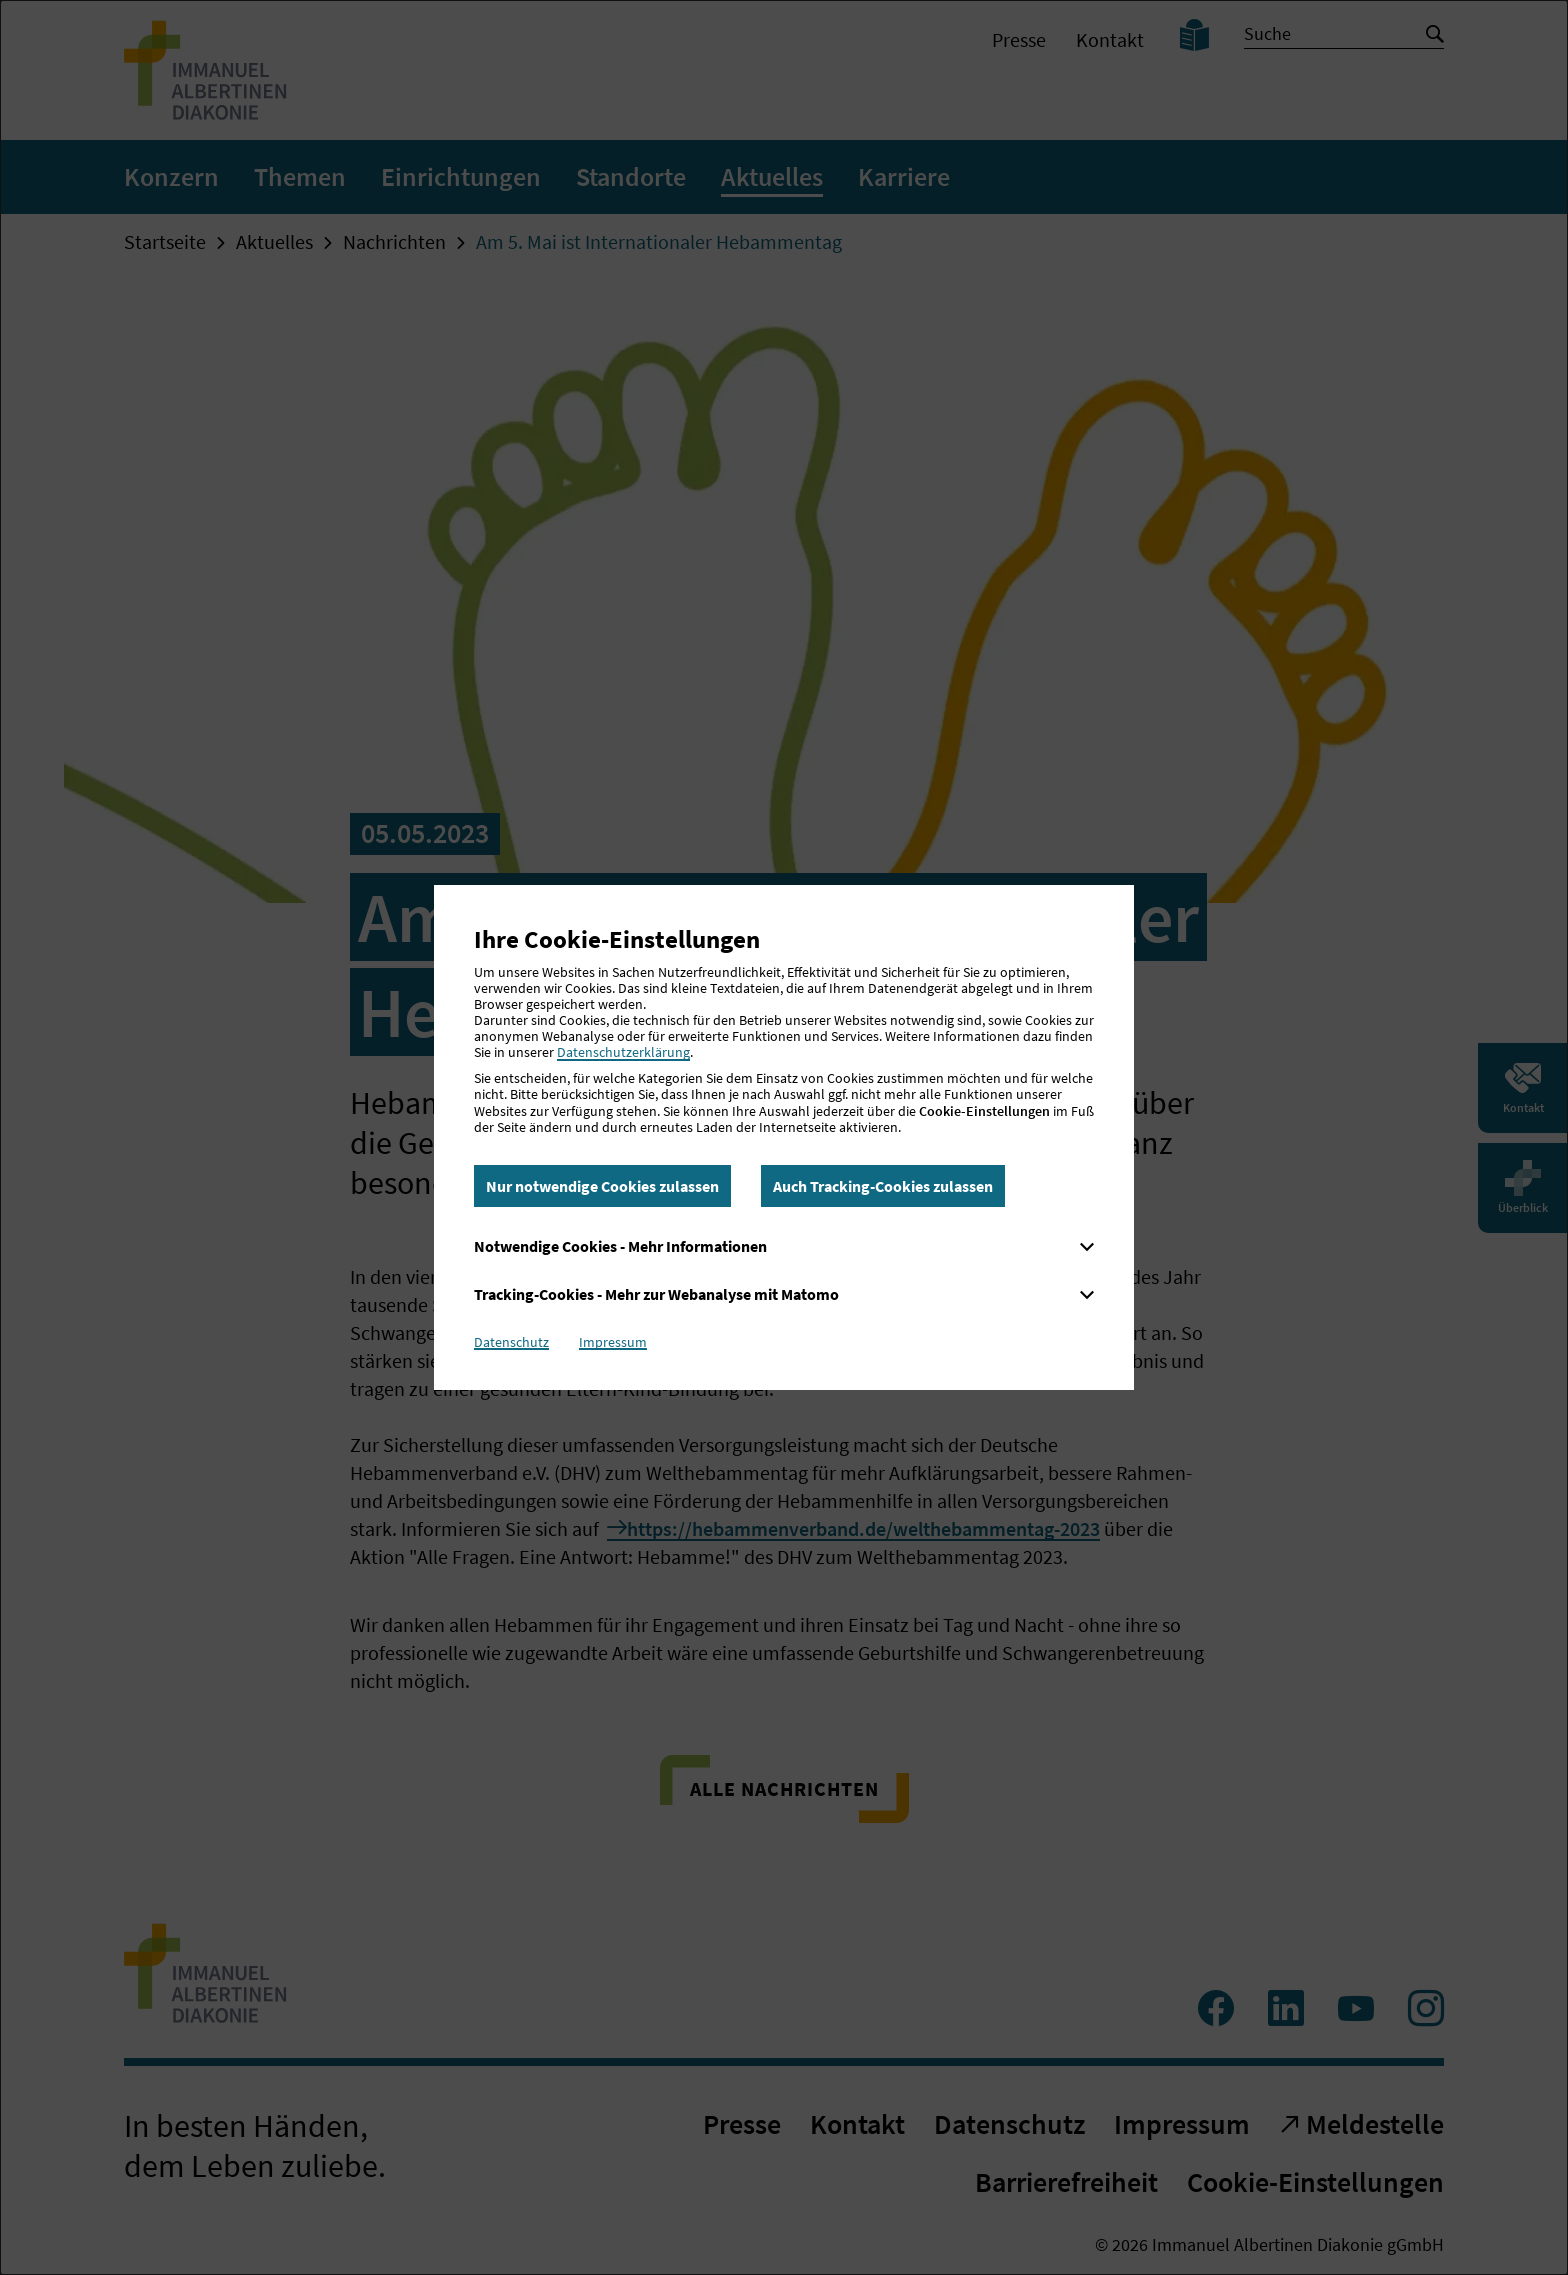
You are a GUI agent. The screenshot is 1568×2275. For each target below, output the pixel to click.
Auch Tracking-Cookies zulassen (883, 1186)
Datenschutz (511, 1342)
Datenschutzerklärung (623, 1052)
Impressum (613, 1342)
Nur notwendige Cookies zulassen (602, 1186)
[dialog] (784, 1137)
